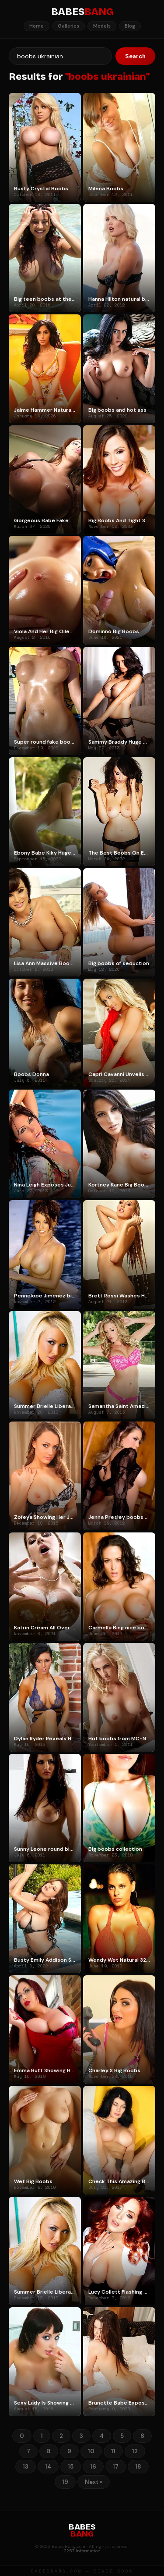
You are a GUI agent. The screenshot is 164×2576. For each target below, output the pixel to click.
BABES (82, 12)
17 (116, 2466)
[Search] (60, 56)
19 (65, 2482)
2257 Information (82, 2551)
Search (135, 56)
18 (138, 2466)
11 (113, 2451)
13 (25, 2466)
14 (48, 2466)
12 (135, 2451)
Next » (93, 2482)
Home (36, 26)
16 (93, 2466)
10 (91, 2451)
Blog (130, 26)
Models (102, 26)
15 (70, 2466)
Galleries (68, 26)
